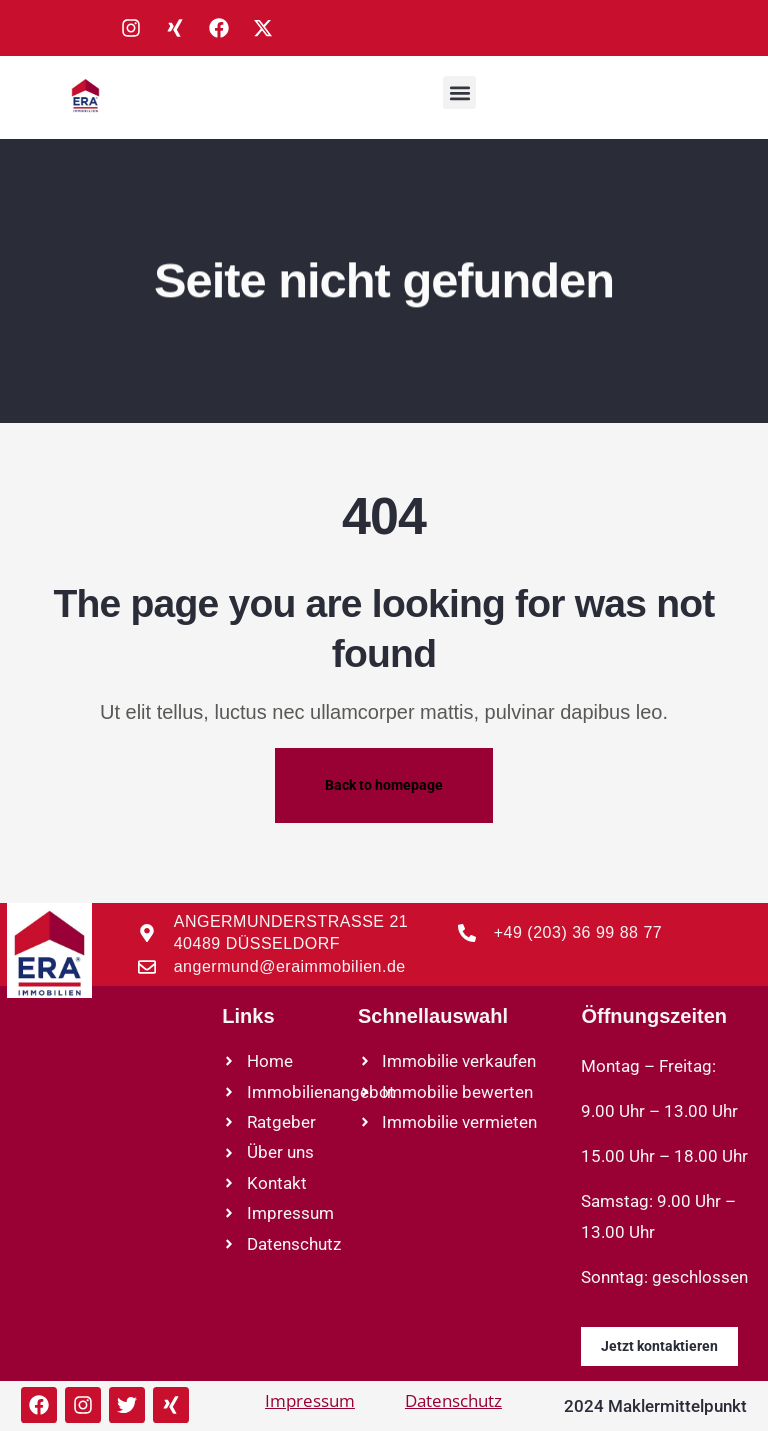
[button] (459, 92)
